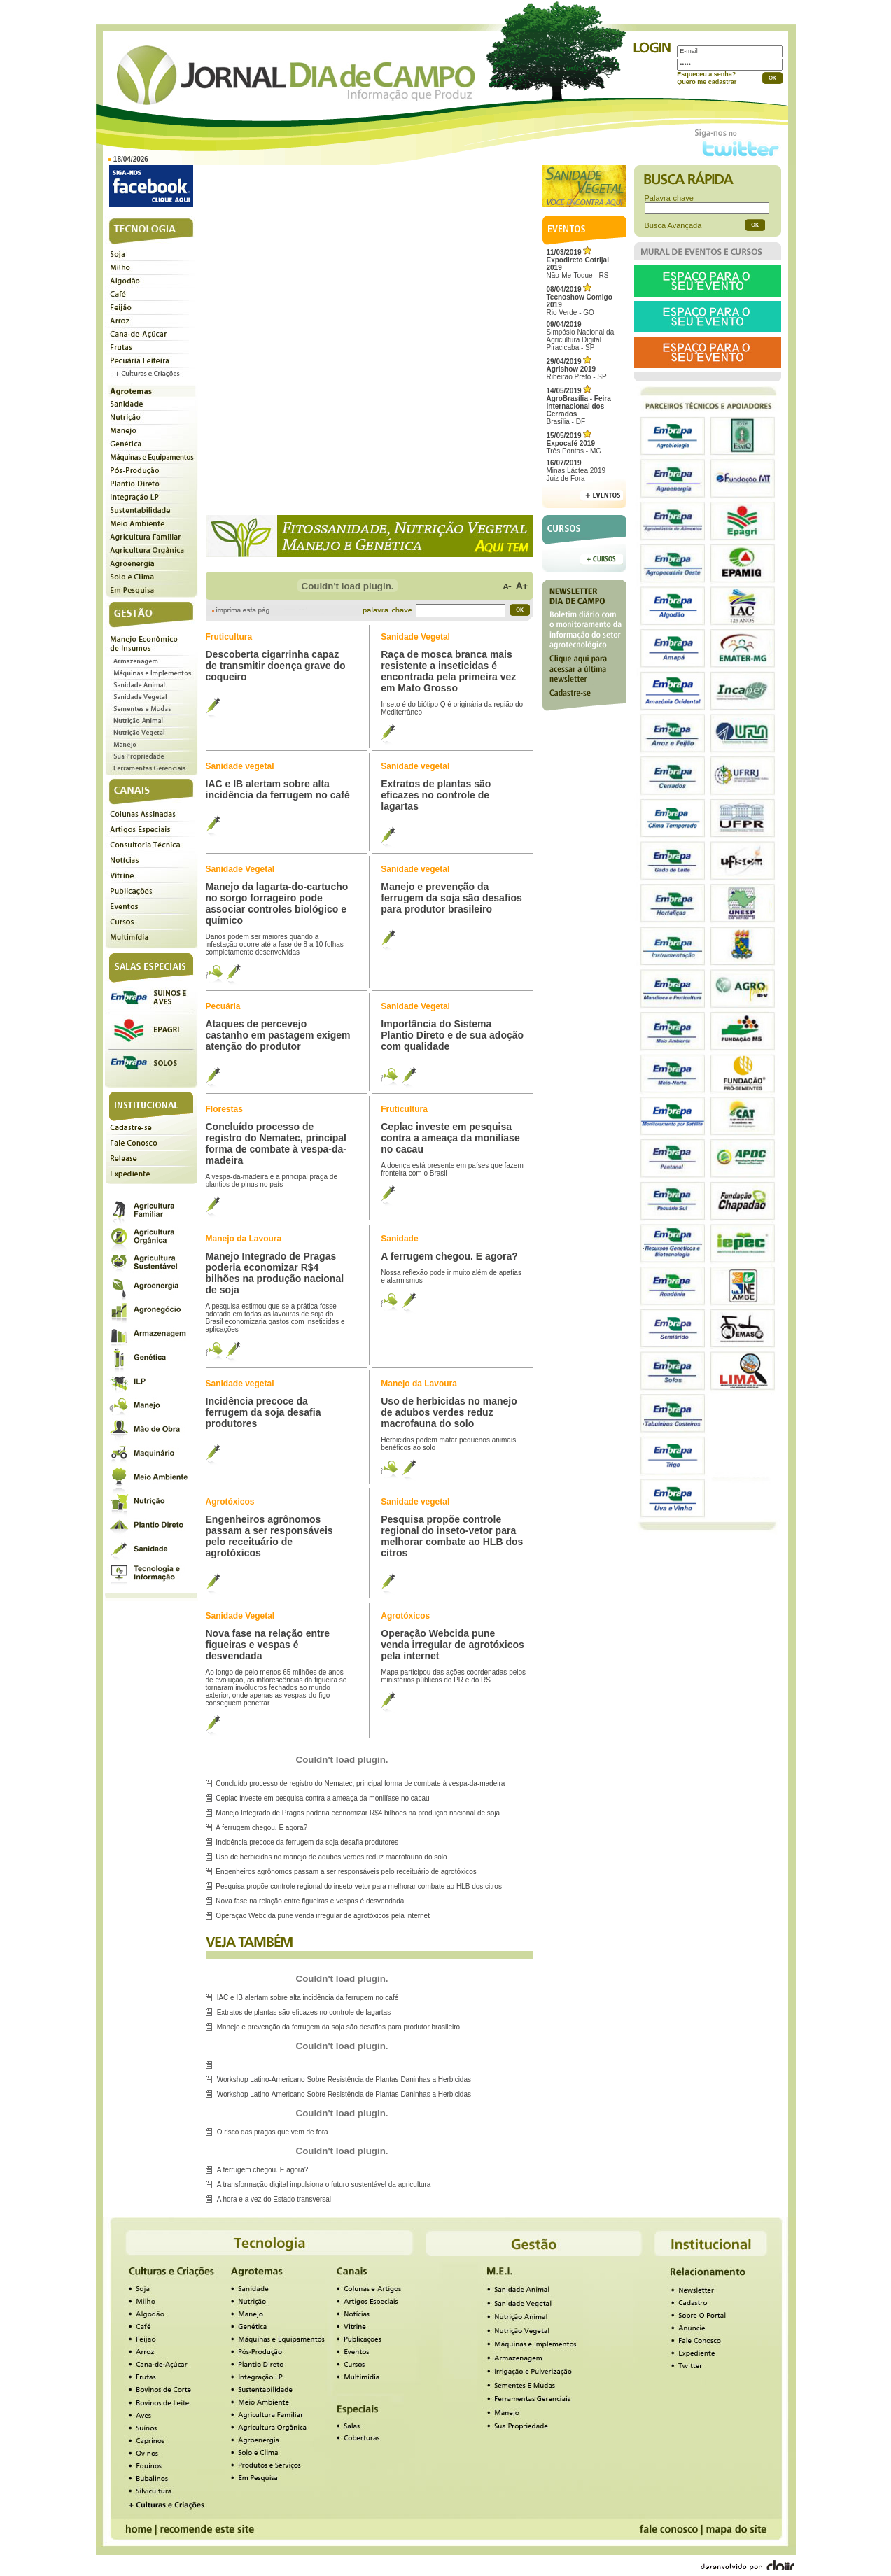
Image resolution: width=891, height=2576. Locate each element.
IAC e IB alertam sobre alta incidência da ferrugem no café (308, 1997)
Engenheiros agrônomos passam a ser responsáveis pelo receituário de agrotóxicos (346, 1871)
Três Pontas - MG (574, 443)
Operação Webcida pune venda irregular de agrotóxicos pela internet (323, 1916)
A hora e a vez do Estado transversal (274, 2199)
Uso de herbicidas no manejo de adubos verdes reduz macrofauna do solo (331, 1857)
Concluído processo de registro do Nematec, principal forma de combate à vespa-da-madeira (360, 1783)
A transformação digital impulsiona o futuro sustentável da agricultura (324, 2184)
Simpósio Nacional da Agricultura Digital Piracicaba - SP (581, 336)
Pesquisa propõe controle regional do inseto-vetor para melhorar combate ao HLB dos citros (359, 1886)
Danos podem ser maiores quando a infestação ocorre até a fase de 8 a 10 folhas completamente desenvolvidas (275, 944)
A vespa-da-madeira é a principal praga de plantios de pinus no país (271, 1180)
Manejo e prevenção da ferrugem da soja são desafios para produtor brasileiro (338, 2027)
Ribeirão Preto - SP (577, 369)
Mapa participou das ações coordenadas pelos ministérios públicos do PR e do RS (453, 1676)
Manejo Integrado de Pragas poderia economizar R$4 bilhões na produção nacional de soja (358, 1813)
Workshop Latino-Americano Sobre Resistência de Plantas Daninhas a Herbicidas (344, 2079)
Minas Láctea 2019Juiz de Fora (576, 470)
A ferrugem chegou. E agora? (261, 1827)
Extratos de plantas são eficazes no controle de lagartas (304, 2012)
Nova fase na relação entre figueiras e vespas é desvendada (310, 1901)
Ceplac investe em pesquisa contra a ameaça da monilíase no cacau (322, 1798)
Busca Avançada (673, 225)
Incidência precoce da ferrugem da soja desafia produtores (307, 1842)
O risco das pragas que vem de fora (272, 2132)
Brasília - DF (579, 406)
